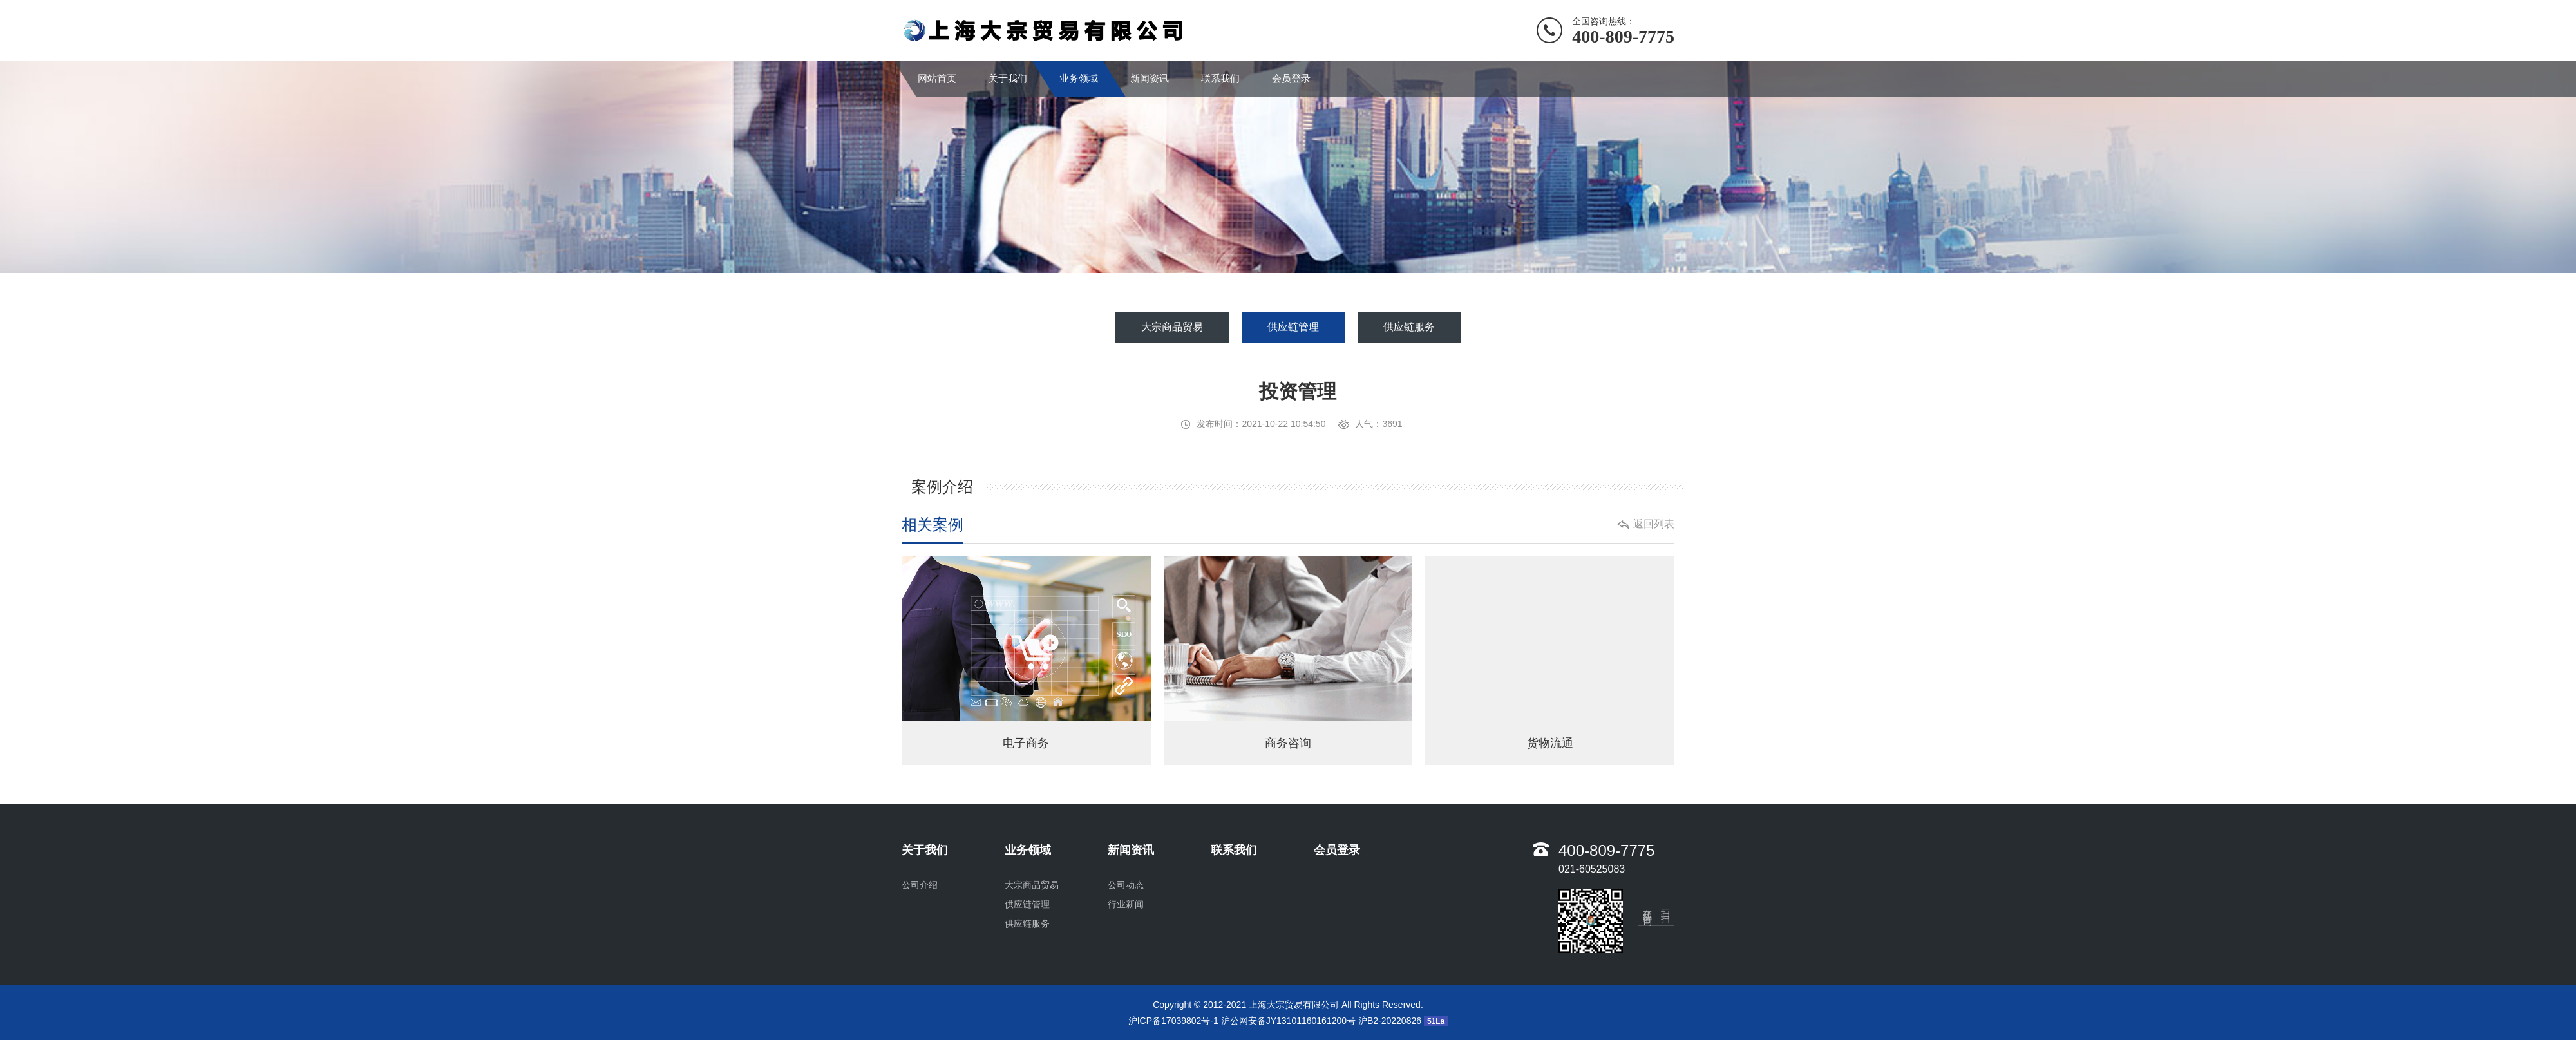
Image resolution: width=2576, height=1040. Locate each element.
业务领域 (1078, 78)
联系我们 (1220, 78)
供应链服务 (1409, 326)
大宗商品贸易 (1172, 326)
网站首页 (937, 78)
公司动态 (1126, 885)
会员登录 (1291, 78)
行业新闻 (1126, 904)
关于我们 (1008, 78)
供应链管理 (1293, 326)
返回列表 (1653, 523)
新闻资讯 (1149, 78)
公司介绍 (920, 885)
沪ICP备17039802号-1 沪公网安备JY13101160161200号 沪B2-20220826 (1274, 1021)
